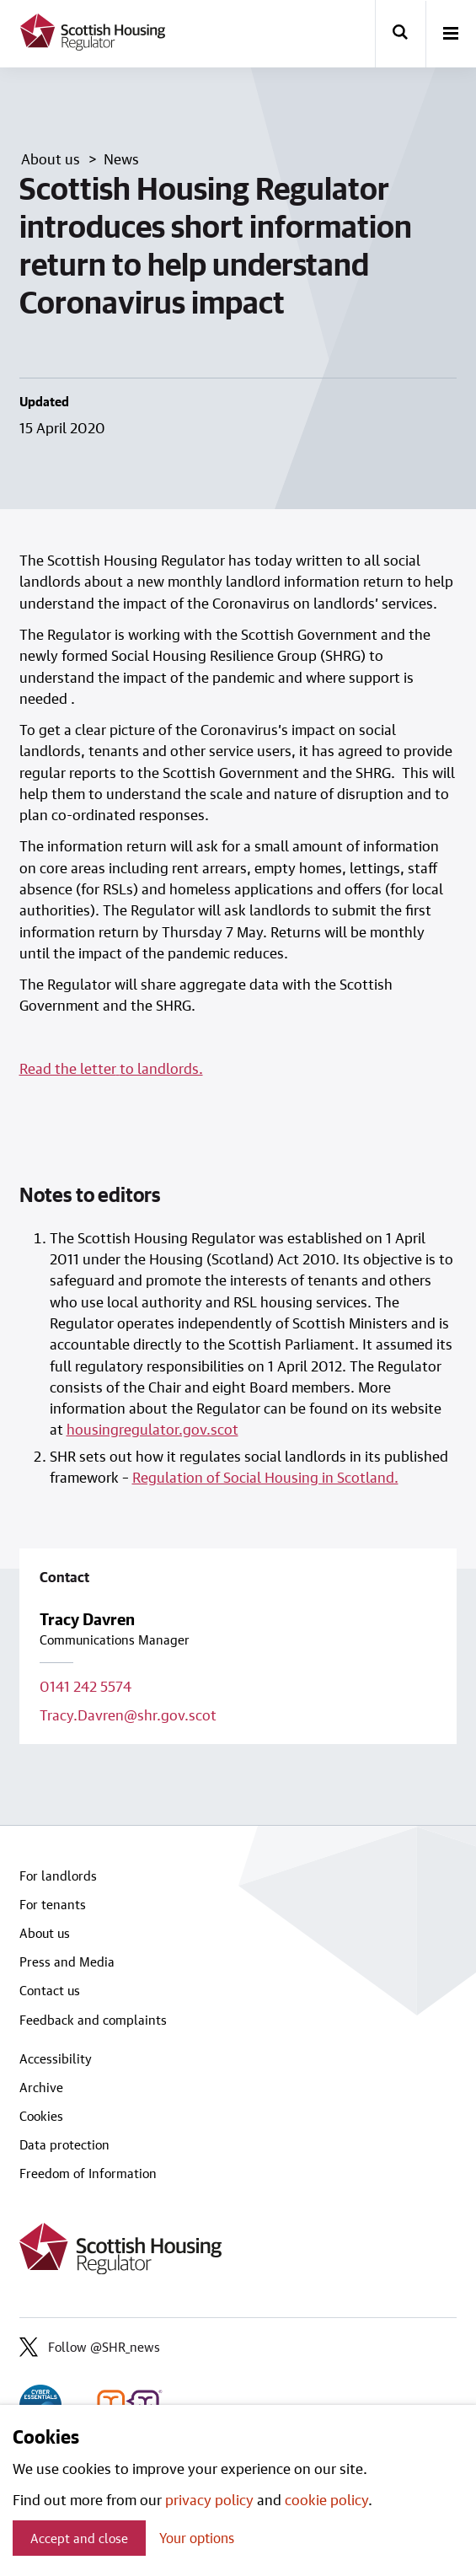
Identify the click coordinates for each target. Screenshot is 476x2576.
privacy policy (209, 2499)
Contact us (49, 1990)
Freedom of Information (88, 2173)
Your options (196, 2538)
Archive (41, 2087)
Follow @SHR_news (89, 2346)
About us (44, 1932)
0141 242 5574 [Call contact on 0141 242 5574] (85, 1686)
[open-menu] (450, 34)
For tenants (52, 1904)
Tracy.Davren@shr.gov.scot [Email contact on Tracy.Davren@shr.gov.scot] (128, 1714)
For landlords (58, 1875)
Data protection (64, 2144)
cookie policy (326, 2499)
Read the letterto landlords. (111, 1068)
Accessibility (55, 2058)
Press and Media (67, 1961)
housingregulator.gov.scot (152, 1428)
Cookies (41, 2115)
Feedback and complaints (93, 2019)
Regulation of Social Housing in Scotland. (265, 1477)
